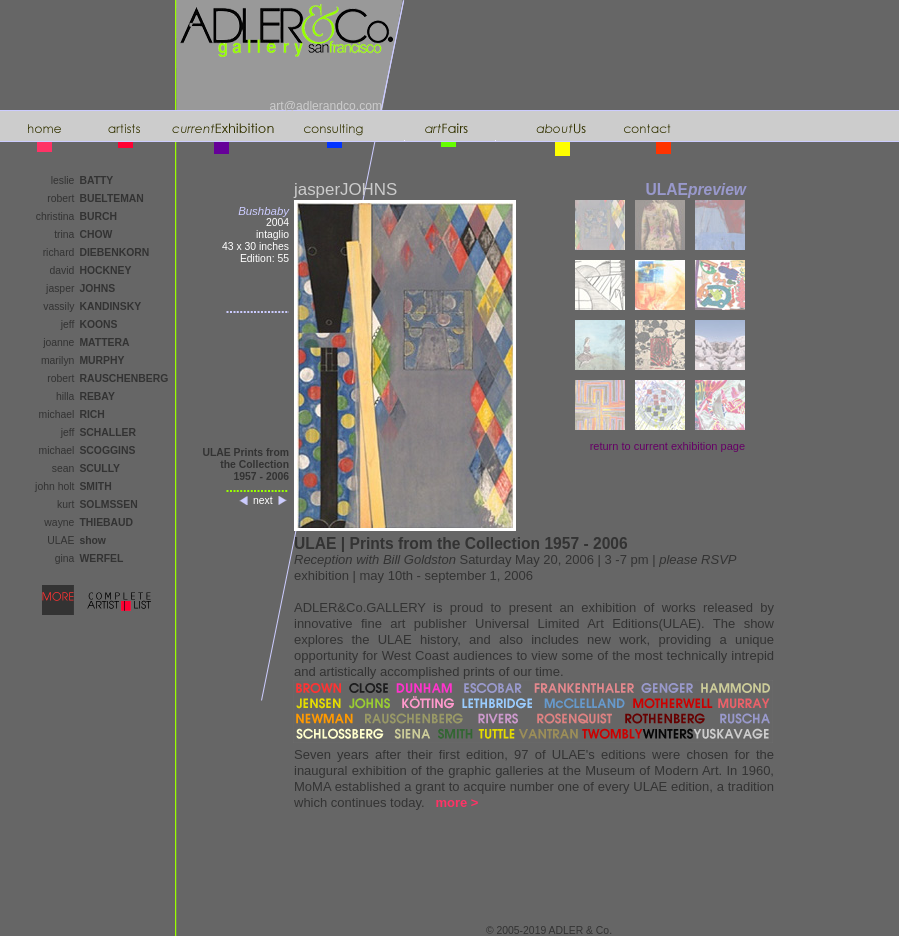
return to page (667, 446)
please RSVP (697, 559)
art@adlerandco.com (326, 106)
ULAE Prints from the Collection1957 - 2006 (245, 464)
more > (456, 802)
